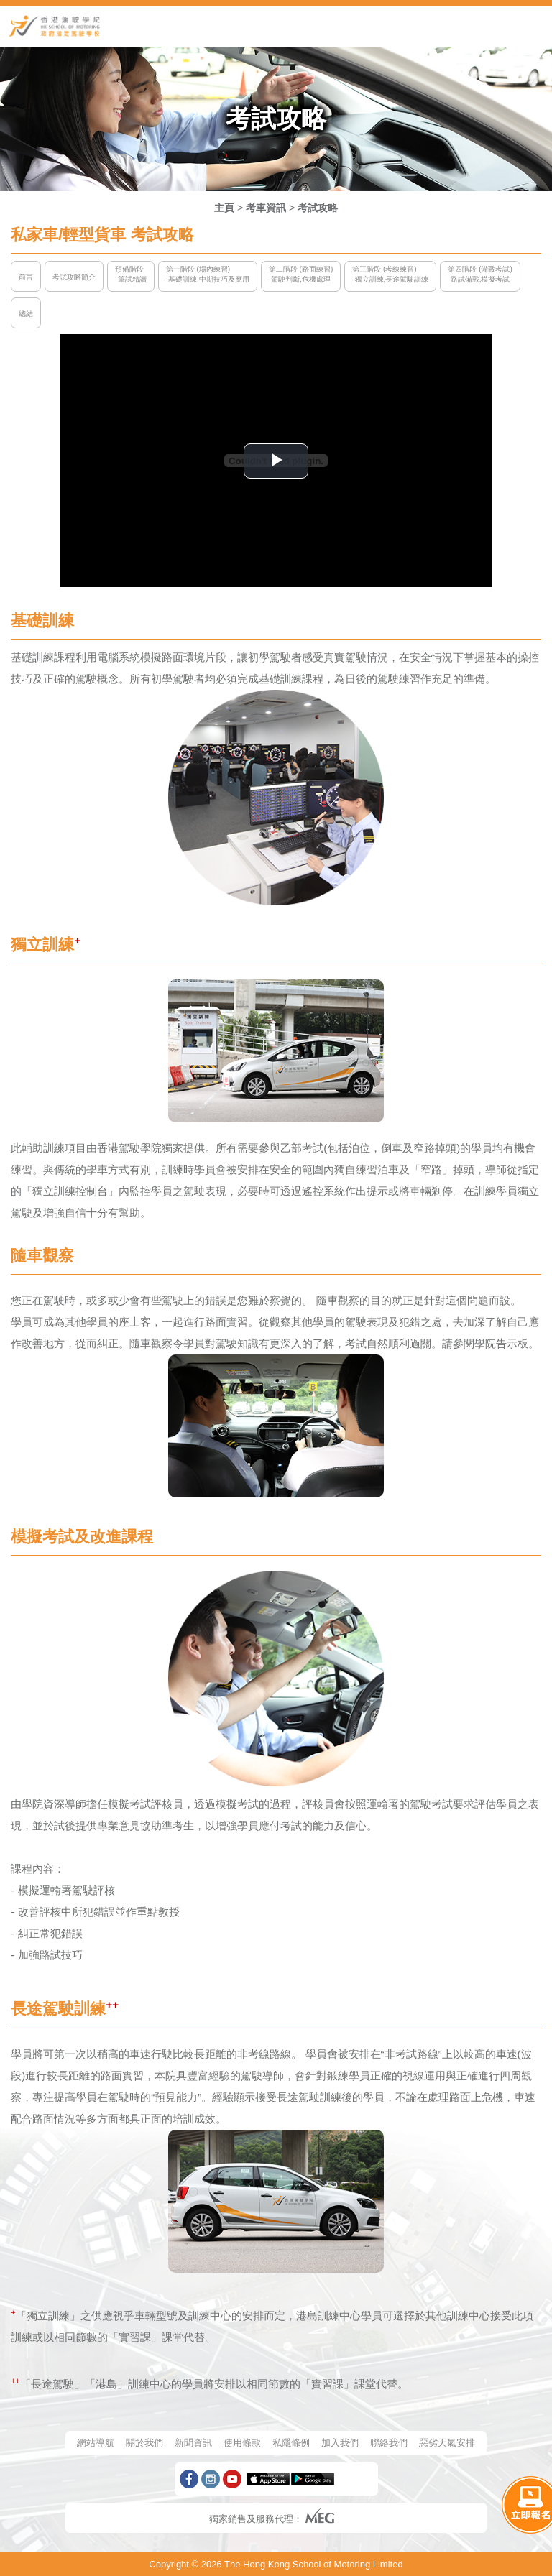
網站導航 (95, 2442)
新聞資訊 (193, 2442)
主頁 (224, 207)
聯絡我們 (389, 2442)
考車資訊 (266, 207)
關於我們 (144, 2442)
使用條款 (242, 2442)
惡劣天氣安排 (447, 2442)
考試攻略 (318, 207)
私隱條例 (291, 2442)
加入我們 (340, 2442)
